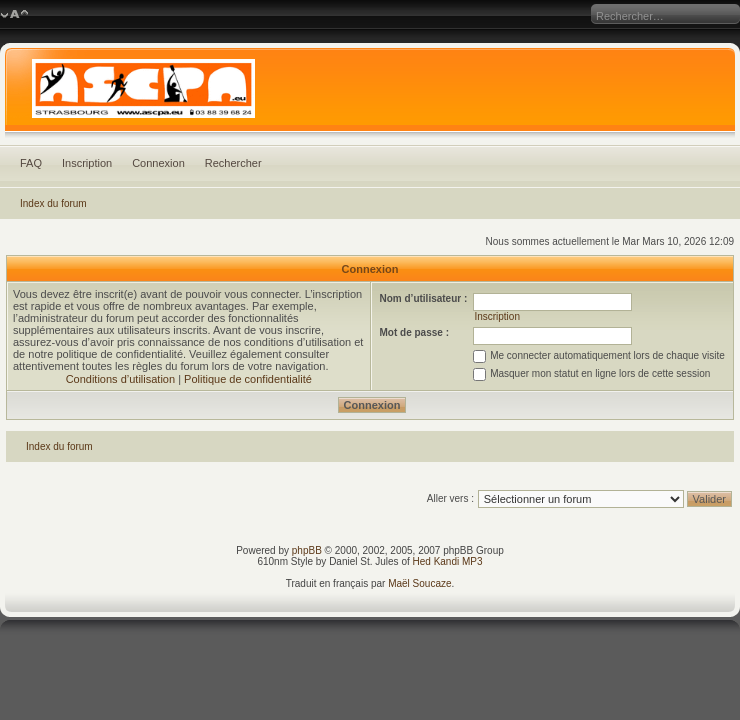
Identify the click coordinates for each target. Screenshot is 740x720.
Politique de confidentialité (248, 379)
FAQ (31, 163)
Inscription (87, 163)
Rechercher (233, 163)
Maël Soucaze (419, 583)
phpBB (307, 550)
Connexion (158, 163)
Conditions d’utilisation (120, 379)
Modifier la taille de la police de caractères (14, 15)
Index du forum (53, 203)
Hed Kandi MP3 (448, 561)
